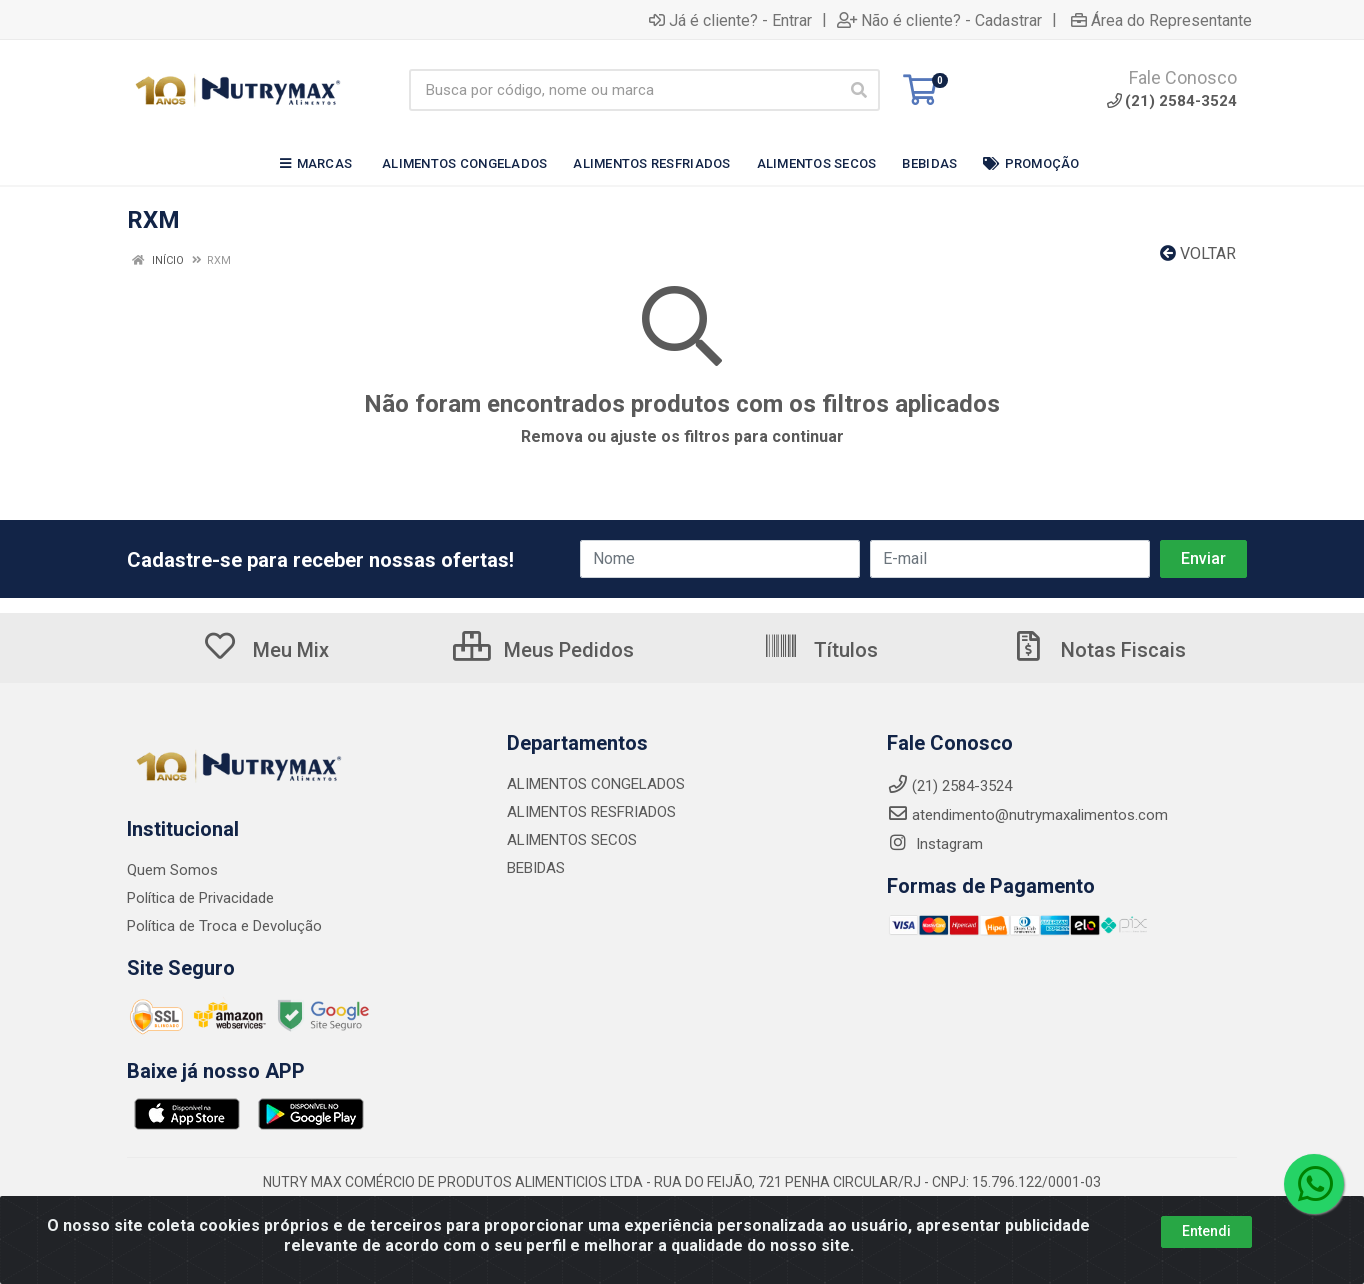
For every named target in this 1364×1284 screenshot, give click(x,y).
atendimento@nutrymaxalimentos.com (1027, 815)
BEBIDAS (536, 868)
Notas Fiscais (1098, 650)
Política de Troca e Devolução (224, 926)
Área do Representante (1161, 20)
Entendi (1206, 1234)
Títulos (820, 650)
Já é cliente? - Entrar (730, 20)
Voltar (1198, 253)
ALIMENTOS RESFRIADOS (591, 812)
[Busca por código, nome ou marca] (624, 90)
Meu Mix (265, 650)
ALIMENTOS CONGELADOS (596, 784)
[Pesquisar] (859, 90)
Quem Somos (172, 870)
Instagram (935, 844)
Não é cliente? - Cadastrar (939, 20)
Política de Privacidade (200, 898)
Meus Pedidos (543, 650)
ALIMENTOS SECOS (572, 840)
